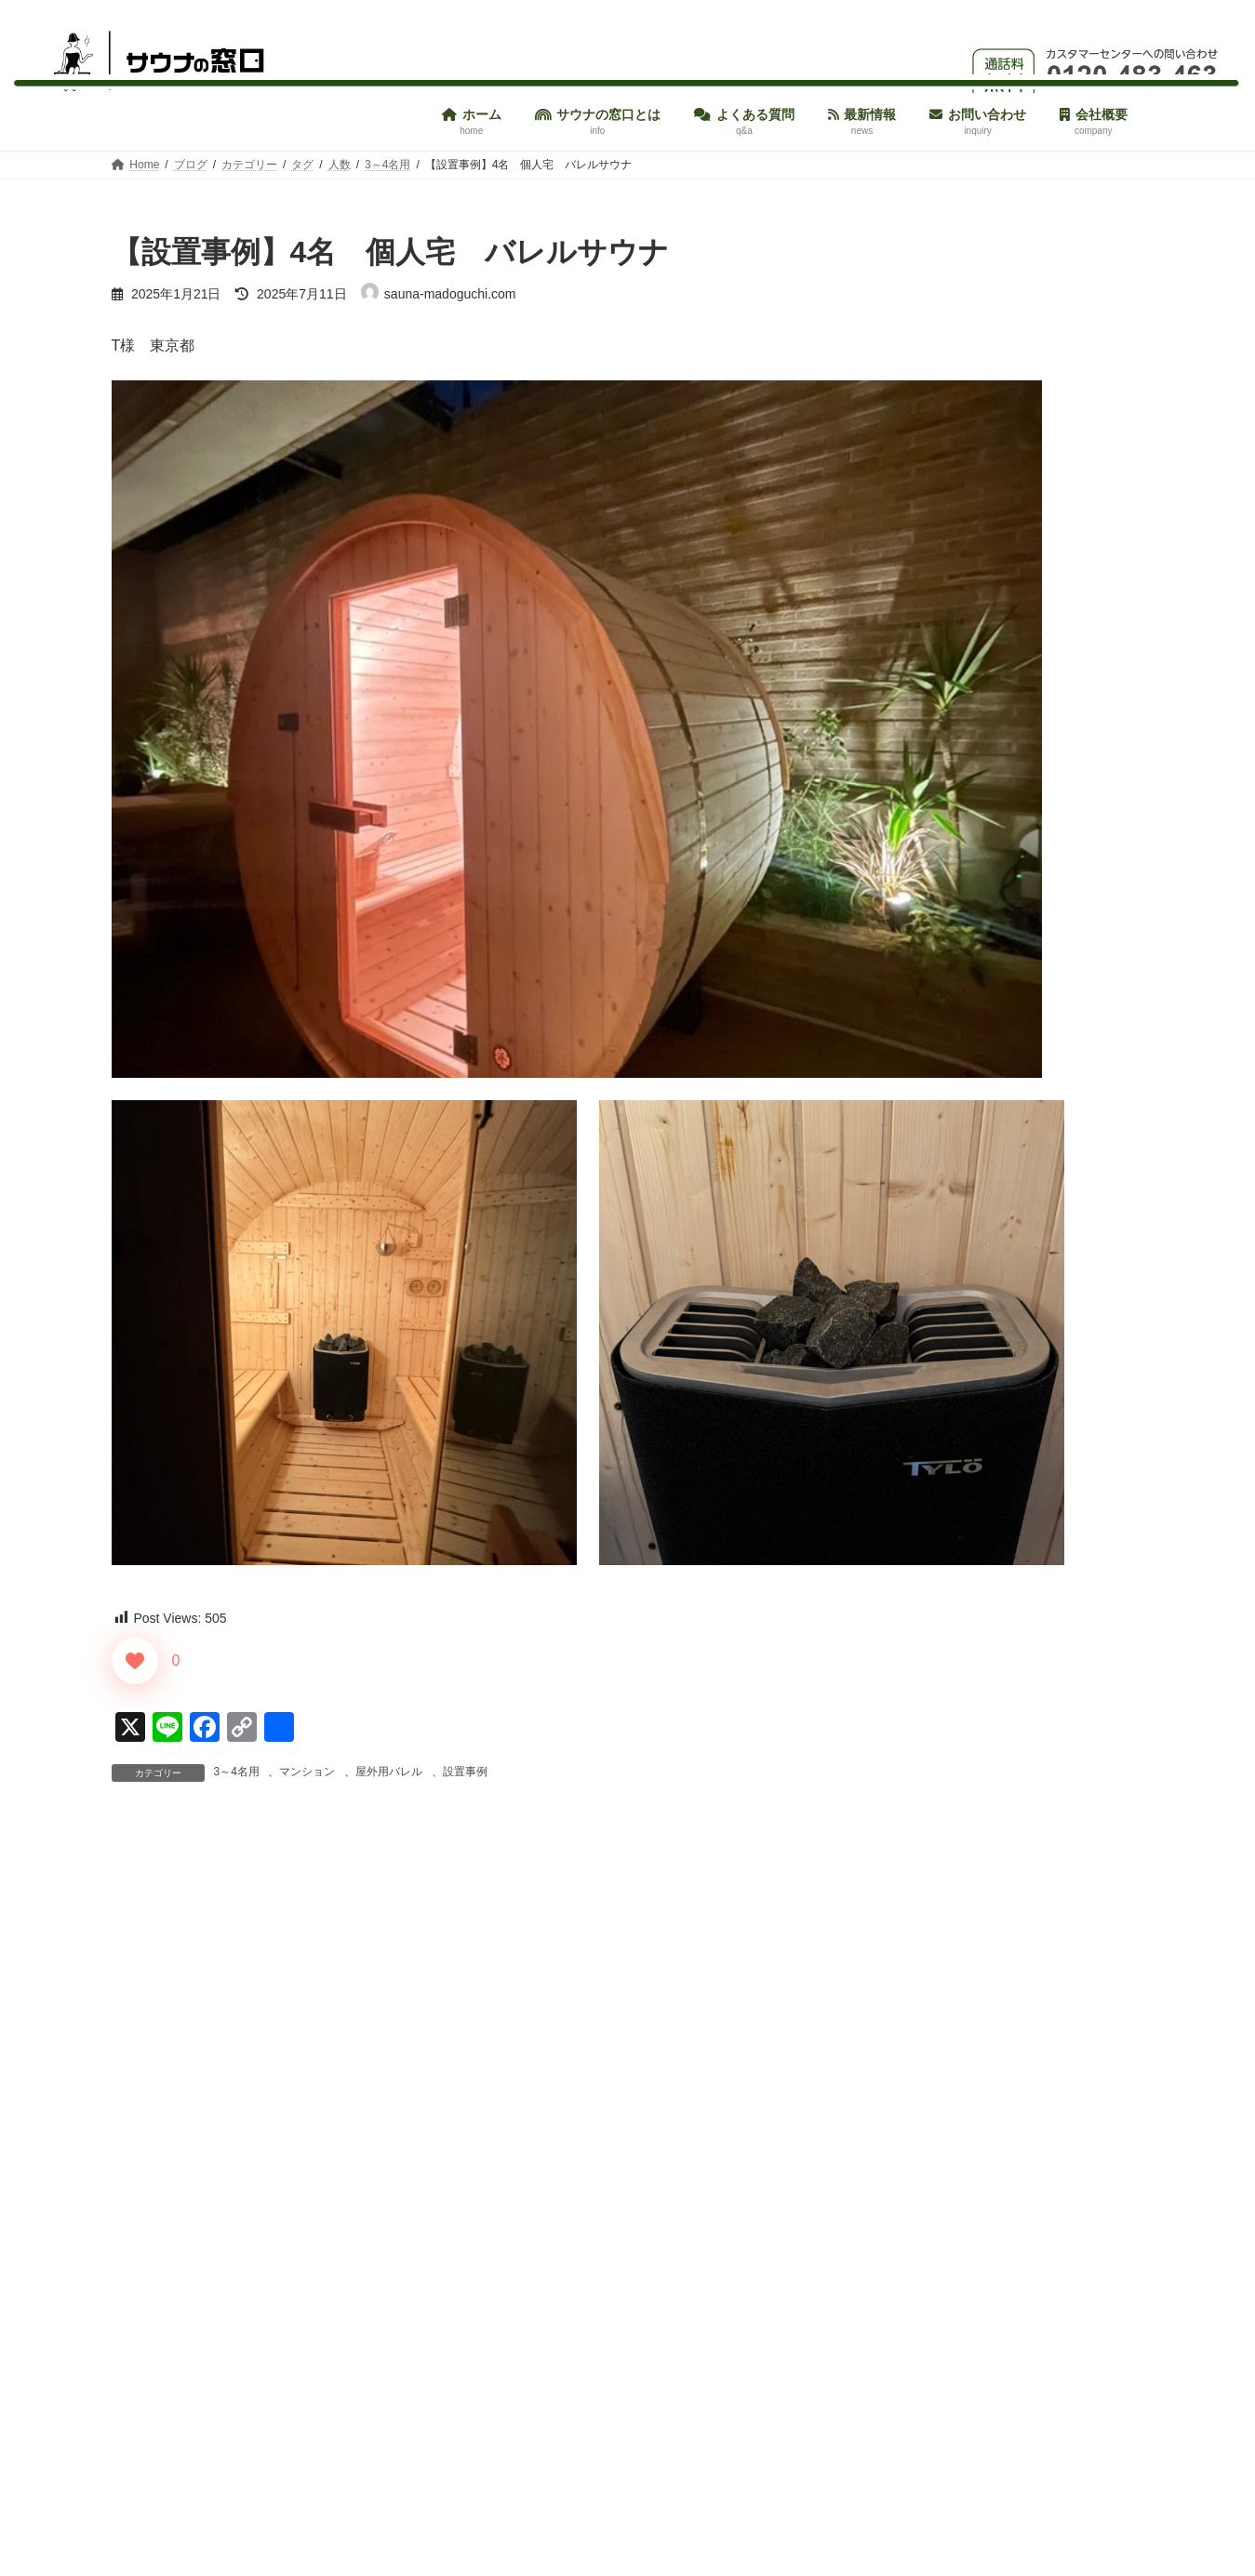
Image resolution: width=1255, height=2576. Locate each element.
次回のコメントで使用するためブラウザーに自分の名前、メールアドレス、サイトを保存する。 (454, 2452)
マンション (307, 1771)
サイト (134, 2354)
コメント (151, 1937)
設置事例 (465, 1771)
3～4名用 (237, 1771)
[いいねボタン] (135, 1661)
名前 (136, 2160)
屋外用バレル (388, 1771)
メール (143, 2257)
